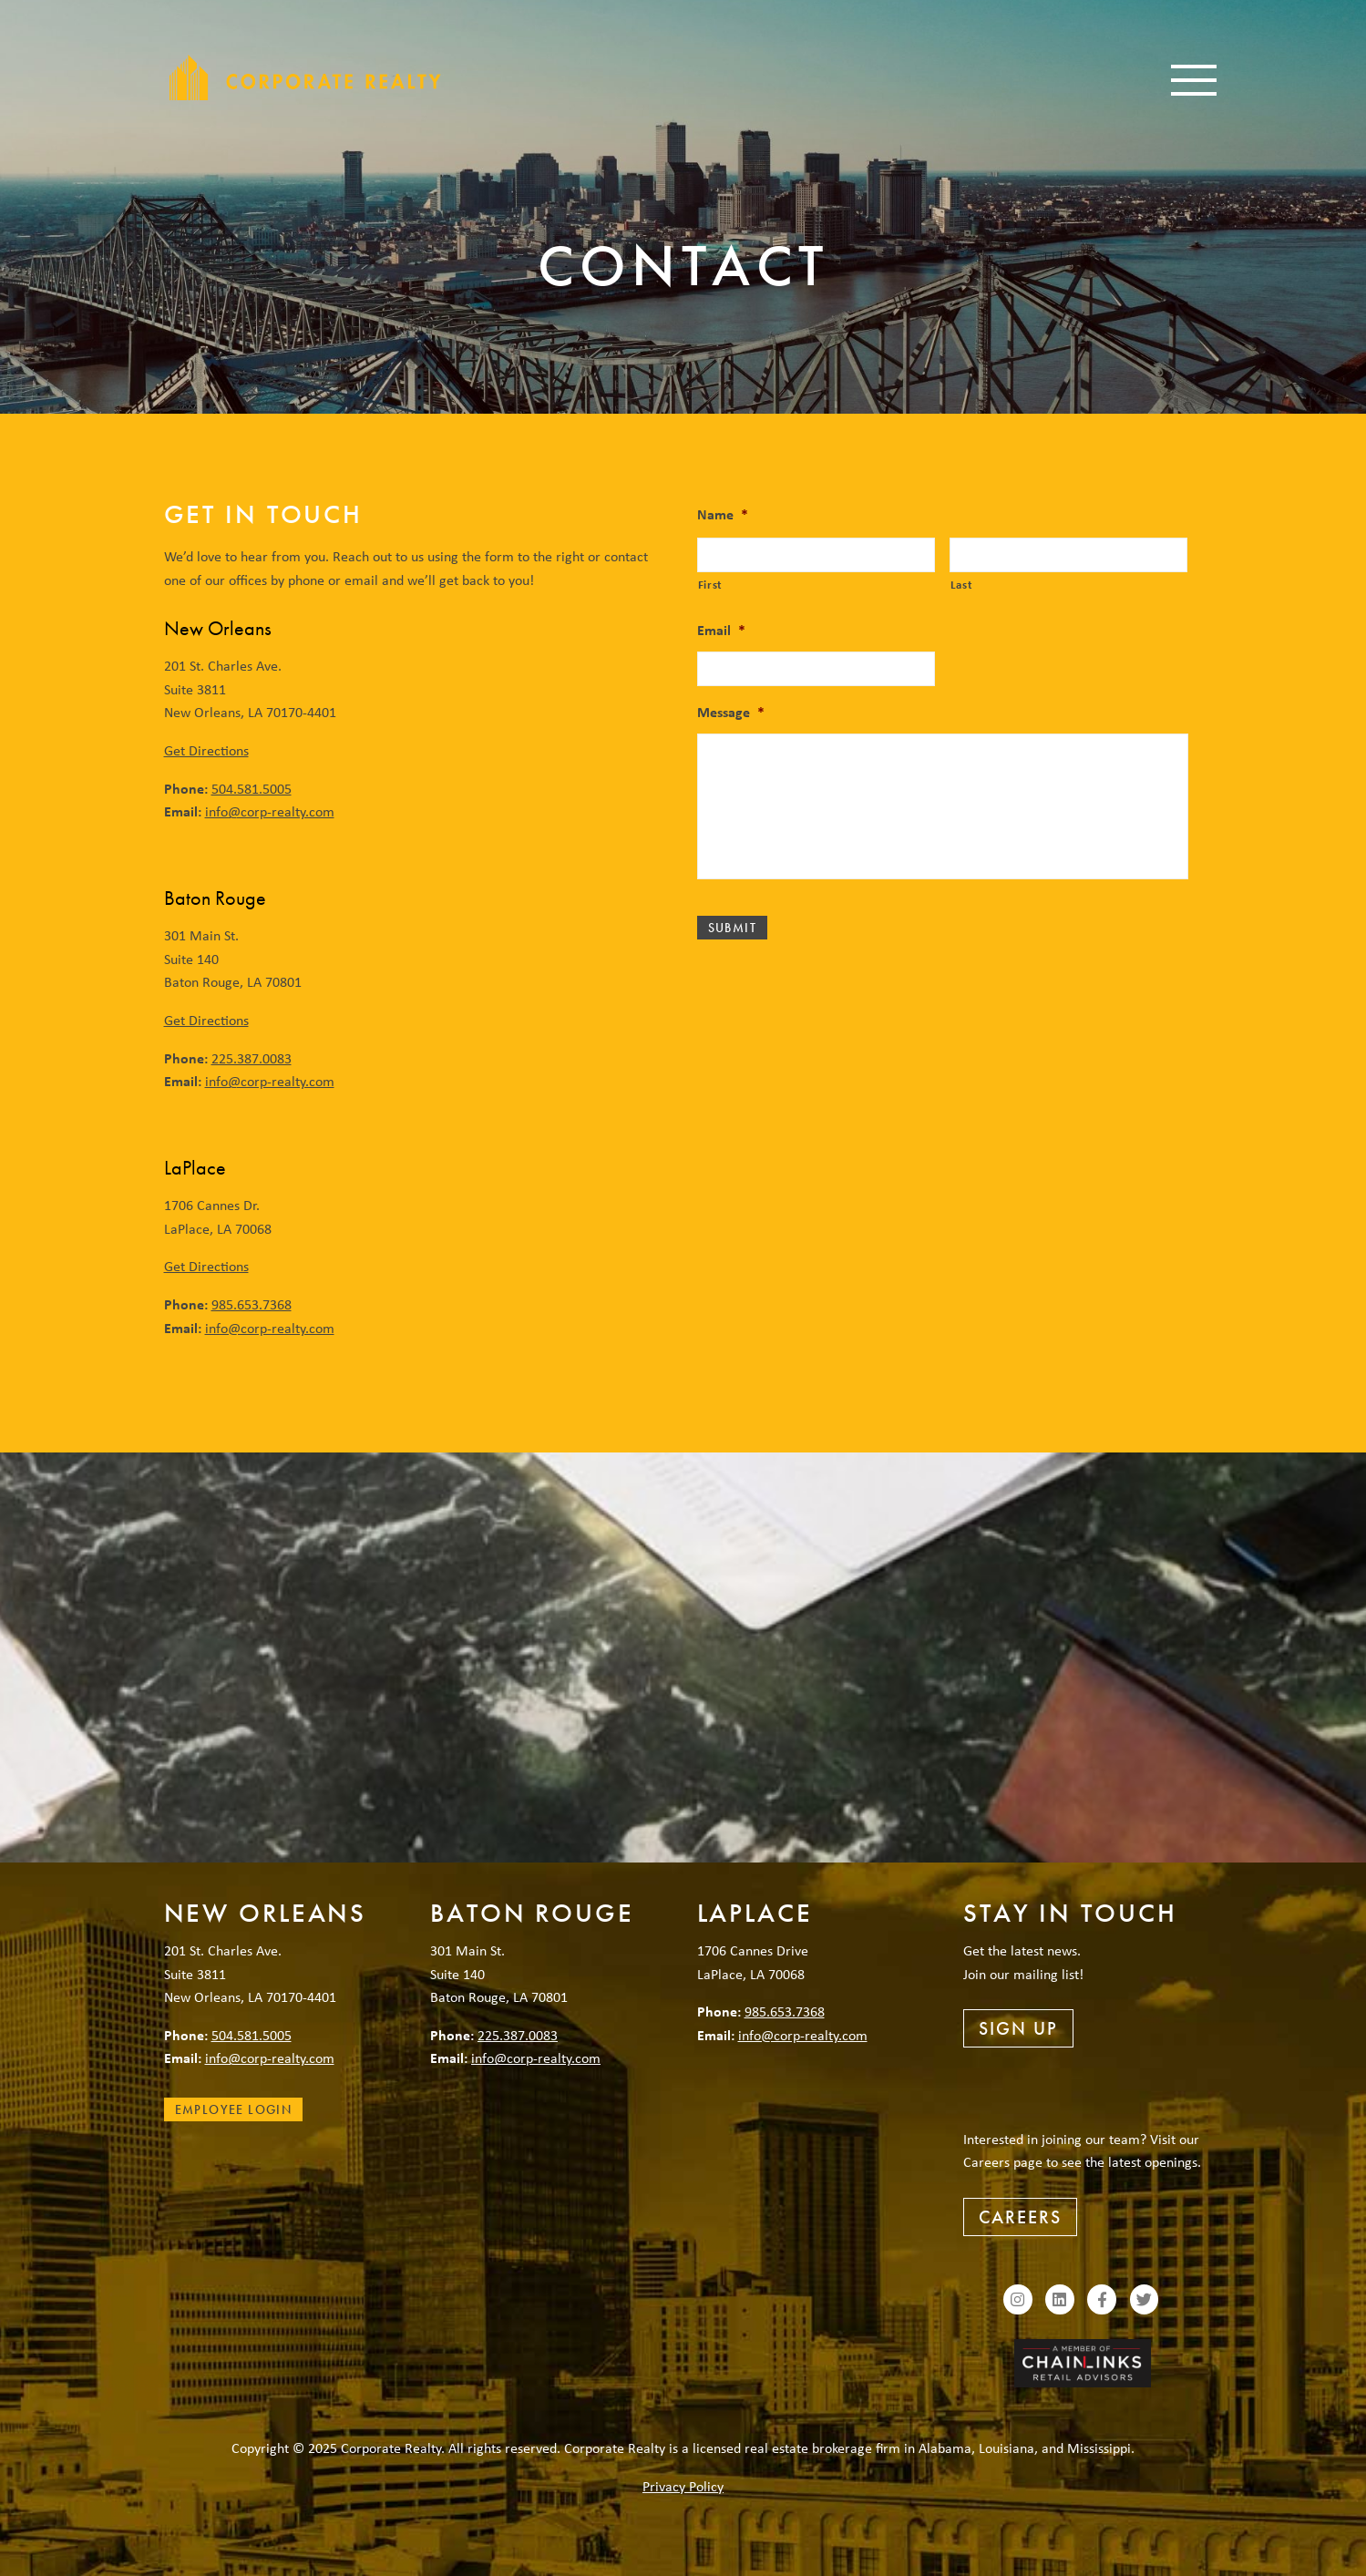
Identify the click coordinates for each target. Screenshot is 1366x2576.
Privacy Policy (683, 2486)
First (710, 584)
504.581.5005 (251, 788)
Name (722, 514)
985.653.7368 (251, 1304)
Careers (1020, 2217)
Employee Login (234, 2109)
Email (721, 630)
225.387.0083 (251, 1058)
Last (961, 584)
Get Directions (206, 750)
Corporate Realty (305, 77)
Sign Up (1018, 2028)
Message (731, 712)
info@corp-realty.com (269, 811)
